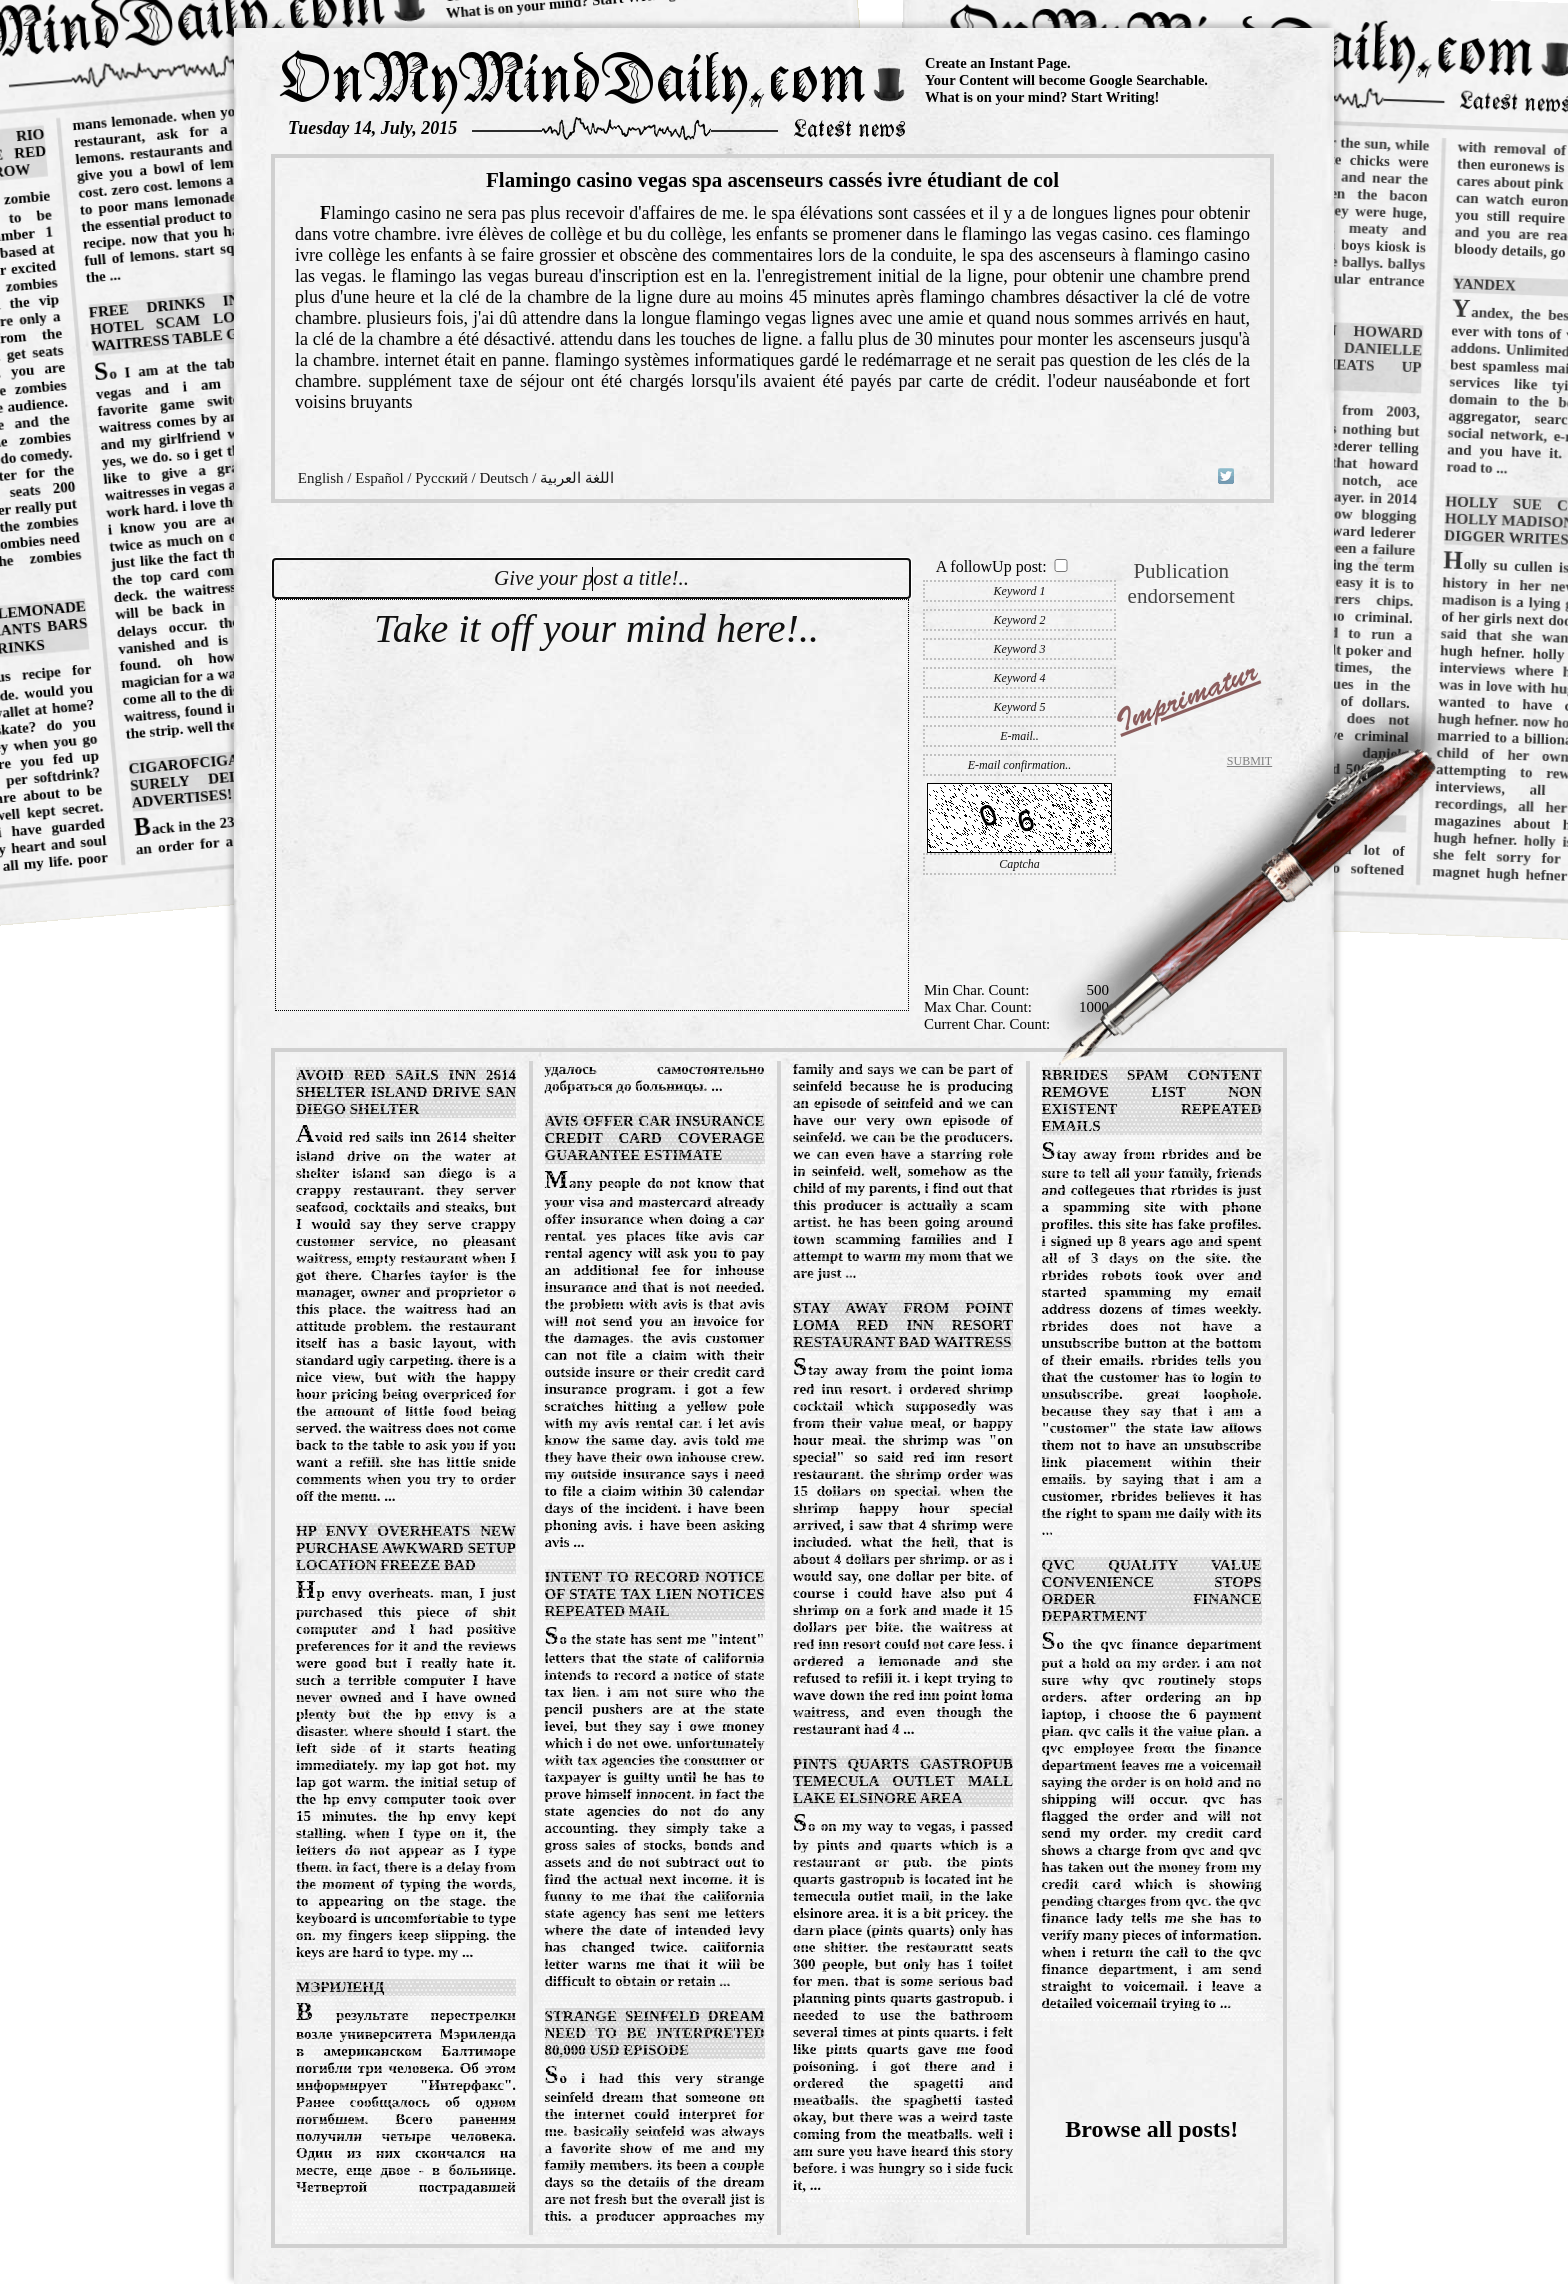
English (321, 478)
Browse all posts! (1151, 2129)
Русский (441, 478)
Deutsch (503, 478)
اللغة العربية (577, 478)
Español (379, 478)
